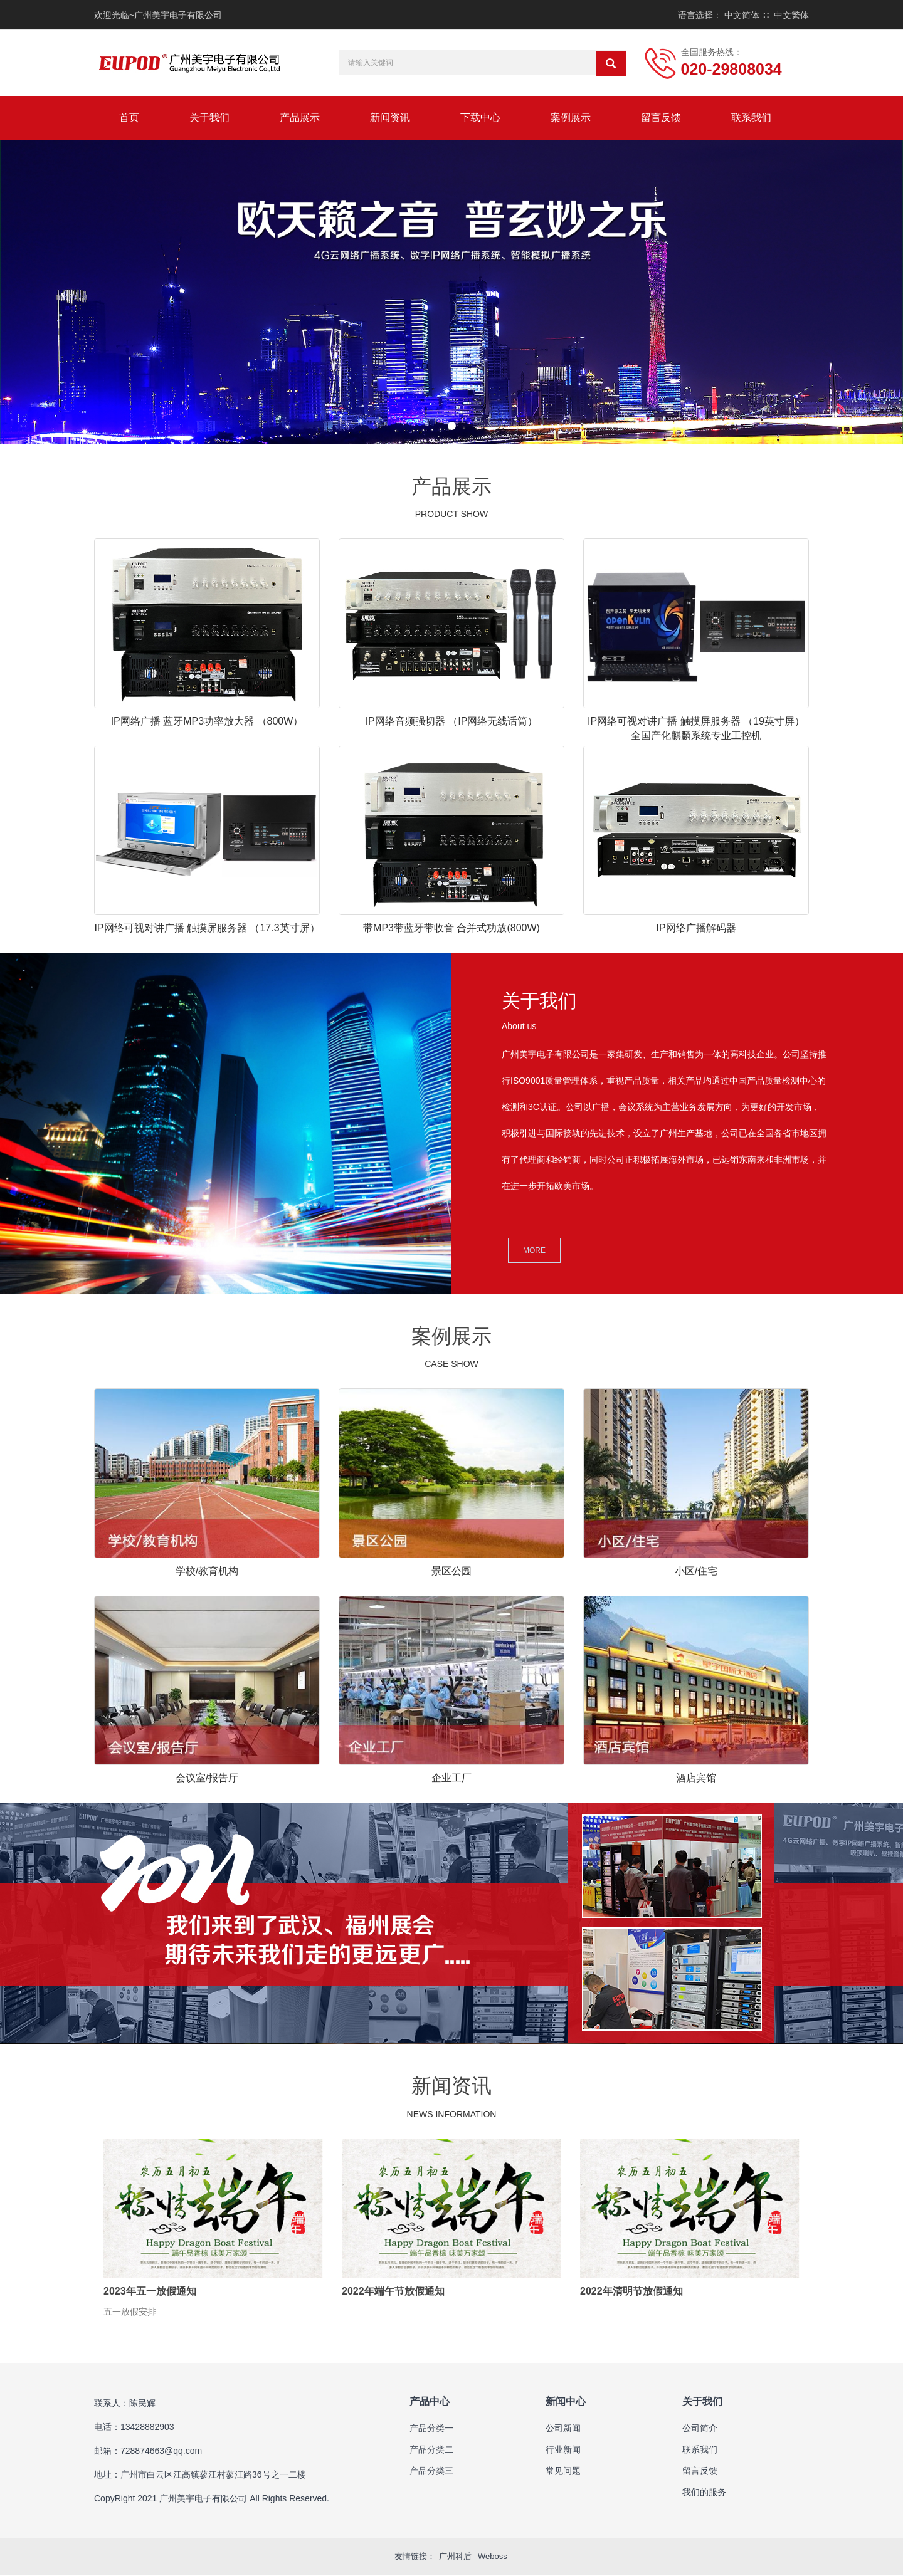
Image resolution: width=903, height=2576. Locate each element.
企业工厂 (451, 1777)
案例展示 (571, 117)
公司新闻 (563, 2429)
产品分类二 (431, 2451)
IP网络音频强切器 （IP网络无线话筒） (452, 721)
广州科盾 (455, 2557)
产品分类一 (431, 2429)
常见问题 (563, 2472)
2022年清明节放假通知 (631, 2291)
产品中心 (429, 2402)
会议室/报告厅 (207, 1777)
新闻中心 (566, 2402)
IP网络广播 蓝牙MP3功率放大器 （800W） (207, 721)
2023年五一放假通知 (149, 2291)
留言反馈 (661, 117)
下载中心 (480, 117)
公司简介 (699, 2429)
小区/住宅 (696, 1571)
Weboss (492, 2557)
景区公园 (451, 1571)
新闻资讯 (390, 117)
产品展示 (300, 117)
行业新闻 (563, 2451)
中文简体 (741, 15)
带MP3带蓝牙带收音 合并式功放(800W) (451, 928)
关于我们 (209, 117)
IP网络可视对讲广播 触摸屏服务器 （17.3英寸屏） (206, 928)
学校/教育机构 (207, 1571)
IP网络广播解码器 (696, 928)
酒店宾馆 (696, 1777)
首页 (129, 117)
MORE (534, 1250)
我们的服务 (704, 2493)
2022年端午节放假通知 (393, 2291)
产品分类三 (431, 2472)
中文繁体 (791, 15)
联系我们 (751, 117)
